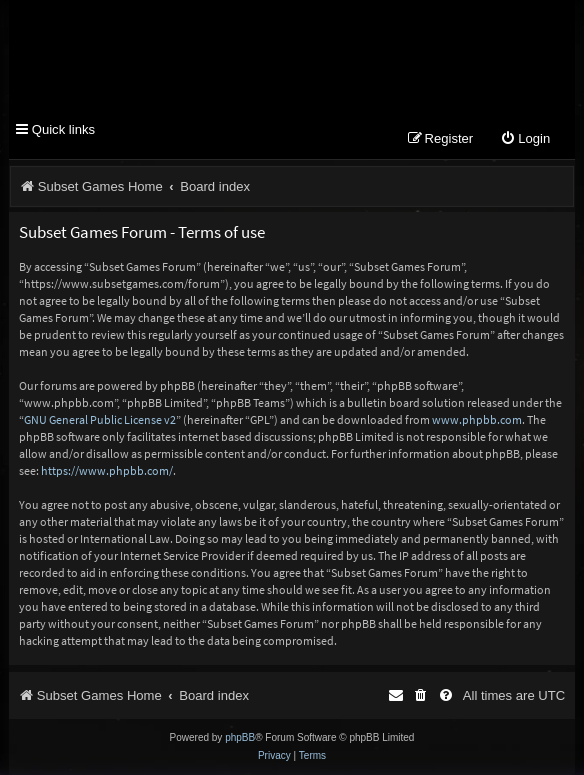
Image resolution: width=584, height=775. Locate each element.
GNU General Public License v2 (100, 419)
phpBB (240, 737)
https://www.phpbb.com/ (107, 470)
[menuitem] (525, 139)
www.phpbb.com (477, 419)
